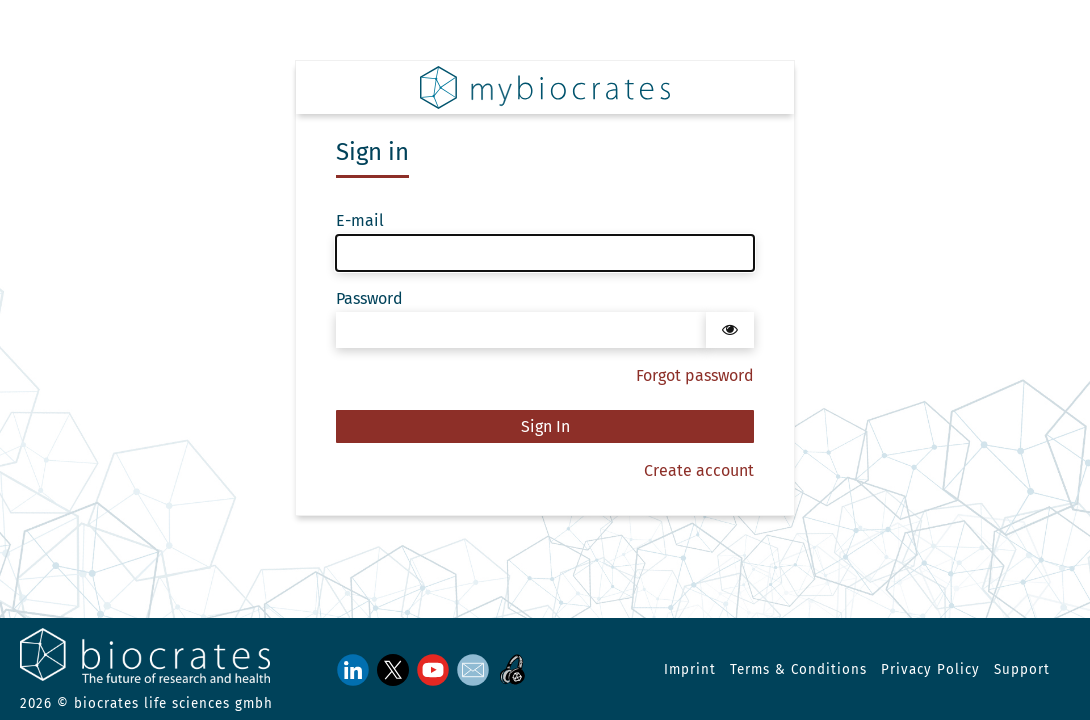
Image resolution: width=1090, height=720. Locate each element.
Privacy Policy (930, 670)
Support (1022, 670)
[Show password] (730, 330)
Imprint (690, 670)
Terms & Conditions (798, 670)
